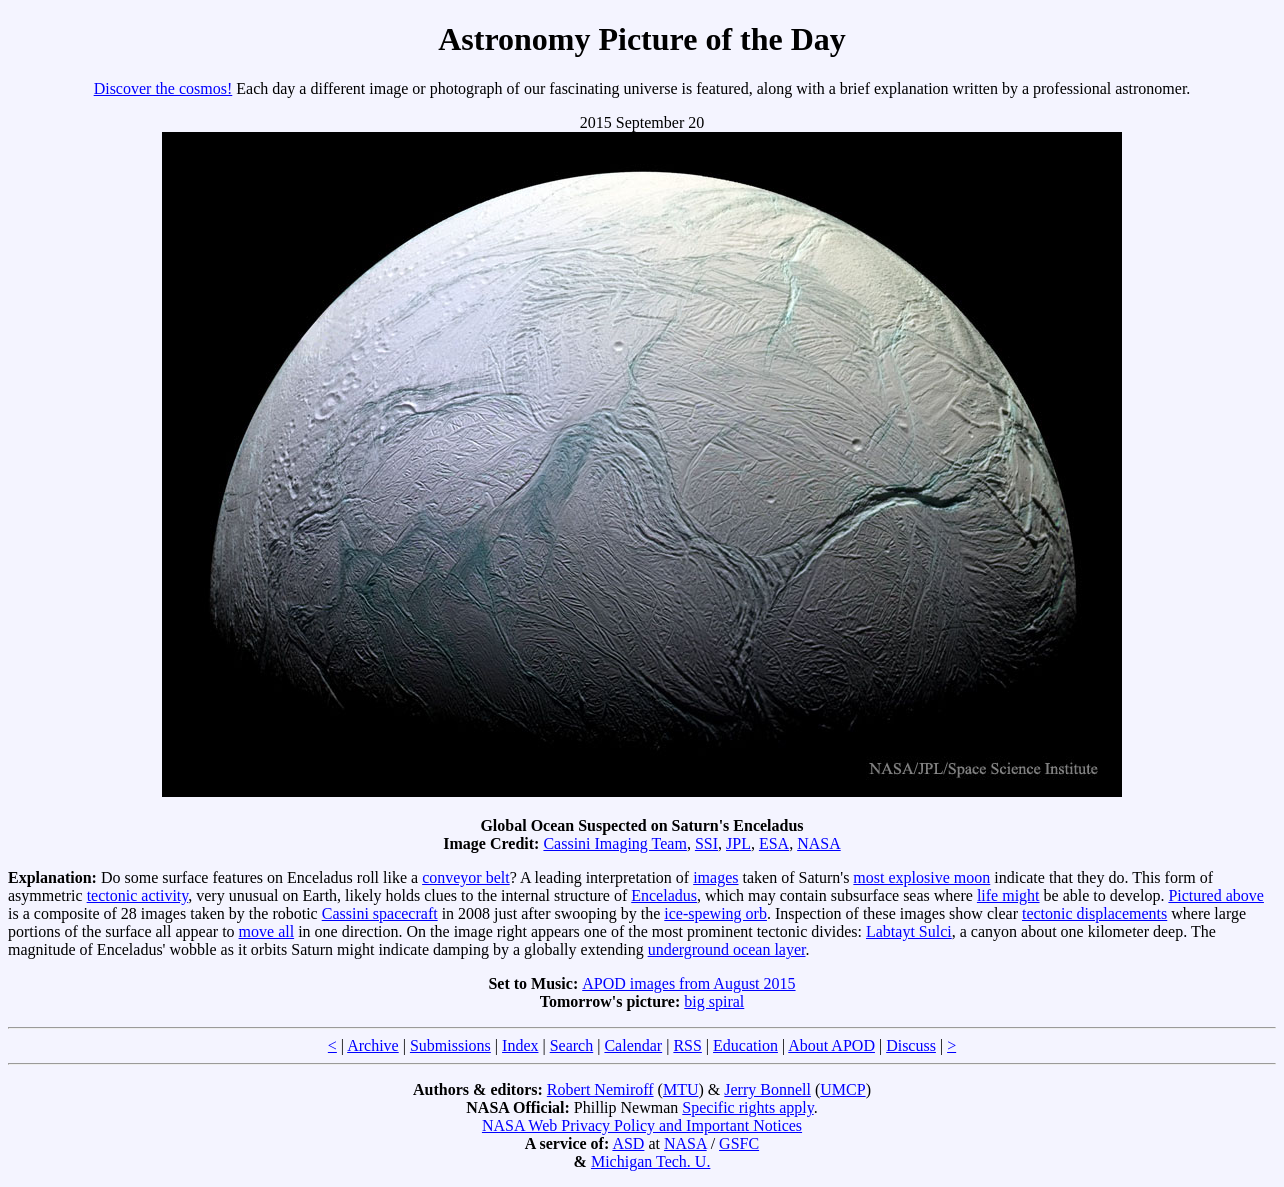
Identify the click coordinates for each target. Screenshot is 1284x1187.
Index (520, 1045)
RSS (687, 1045)
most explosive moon (921, 877)
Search (572, 1045)
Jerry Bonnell (767, 1089)
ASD (628, 1143)
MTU (681, 1089)
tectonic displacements (1094, 913)
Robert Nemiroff (600, 1089)
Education (745, 1045)
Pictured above (1216, 895)
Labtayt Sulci (909, 931)
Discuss (911, 1045)
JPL (738, 843)
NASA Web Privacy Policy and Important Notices (642, 1125)
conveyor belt (466, 877)
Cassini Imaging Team (614, 843)
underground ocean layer (727, 949)
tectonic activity (138, 895)
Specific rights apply (747, 1107)
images (715, 877)
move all (267, 931)
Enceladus (664, 895)
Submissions (450, 1045)
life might (1008, 895)
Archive (373, 1045)
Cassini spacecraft (380, 913)
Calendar (633, 1045)
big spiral (714, 1001)
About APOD (831, 1045)
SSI (706, 843)
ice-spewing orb (715, 913)
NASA (819, 843)
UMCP (842, 1089)
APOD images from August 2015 (688, 983)
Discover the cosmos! (163, 88)
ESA (774, 843)
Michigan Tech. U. (650, 1161)
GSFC (739, 1143)
